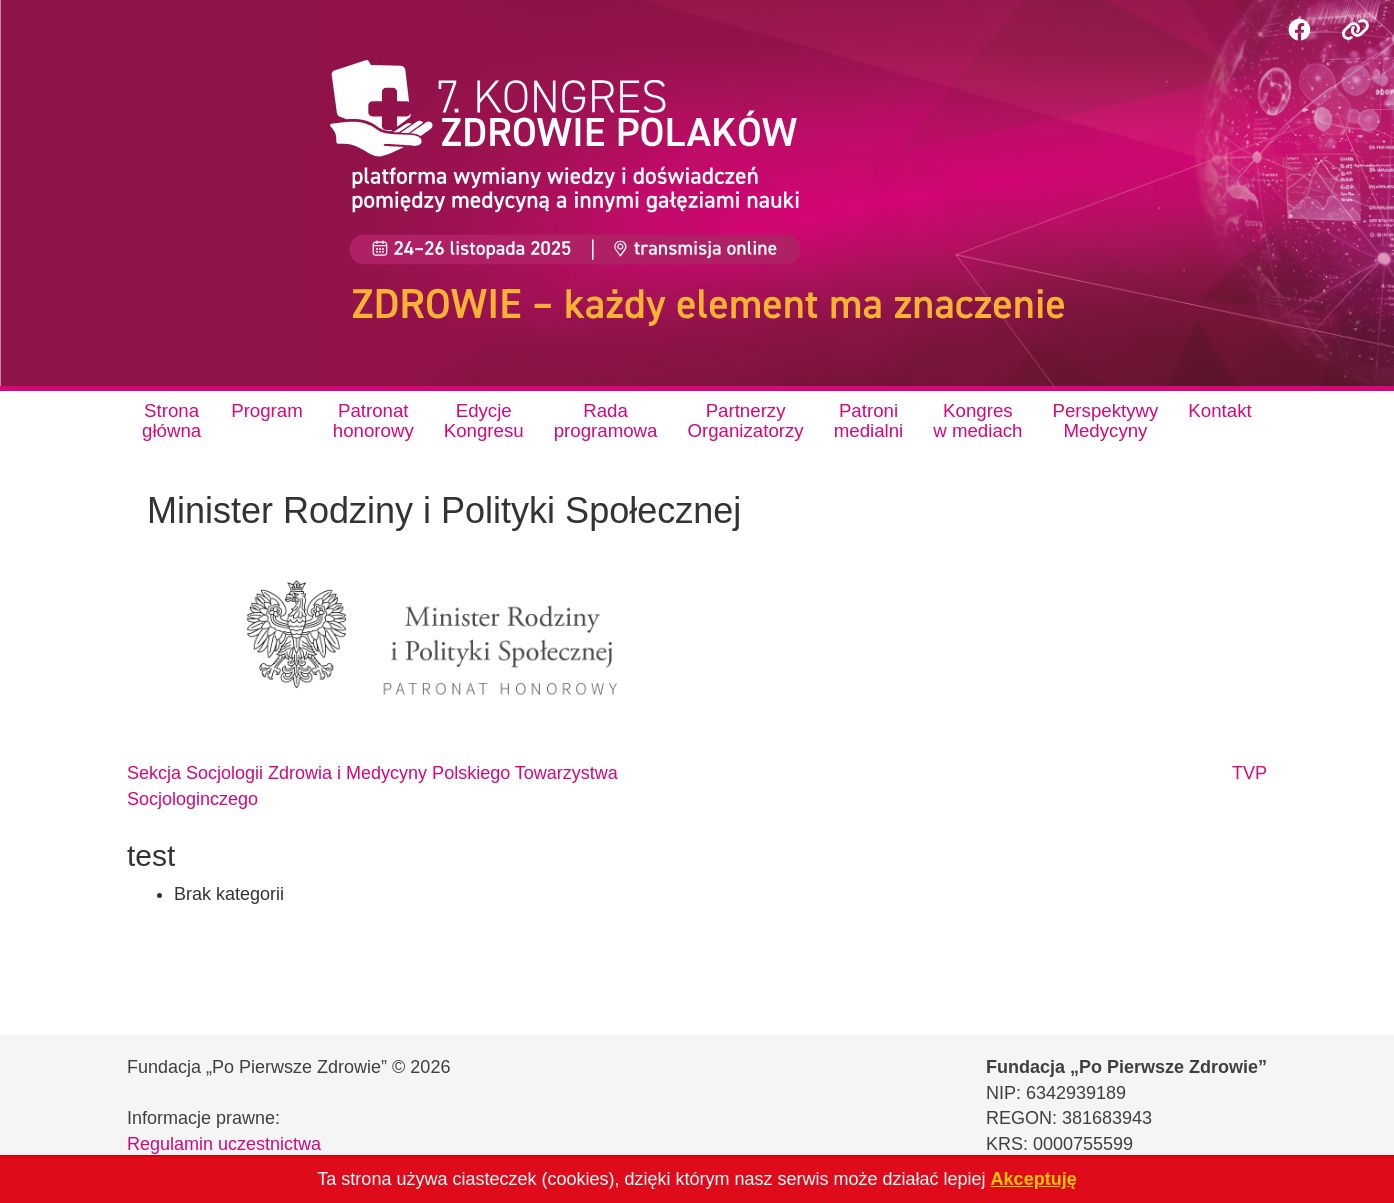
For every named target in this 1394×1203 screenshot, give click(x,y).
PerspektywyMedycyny (1106, 420)
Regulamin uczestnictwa (224, 1144)
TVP (1249, 773)
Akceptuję (1034, 1179)
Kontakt (1219, 410)
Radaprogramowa (606, 420)
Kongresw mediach (977, 420)
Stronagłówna (171, 420)
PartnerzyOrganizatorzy (745, 420)
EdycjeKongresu (484, 420)
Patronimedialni (869, 420)
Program (267, 410)
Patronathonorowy (373, 420)
